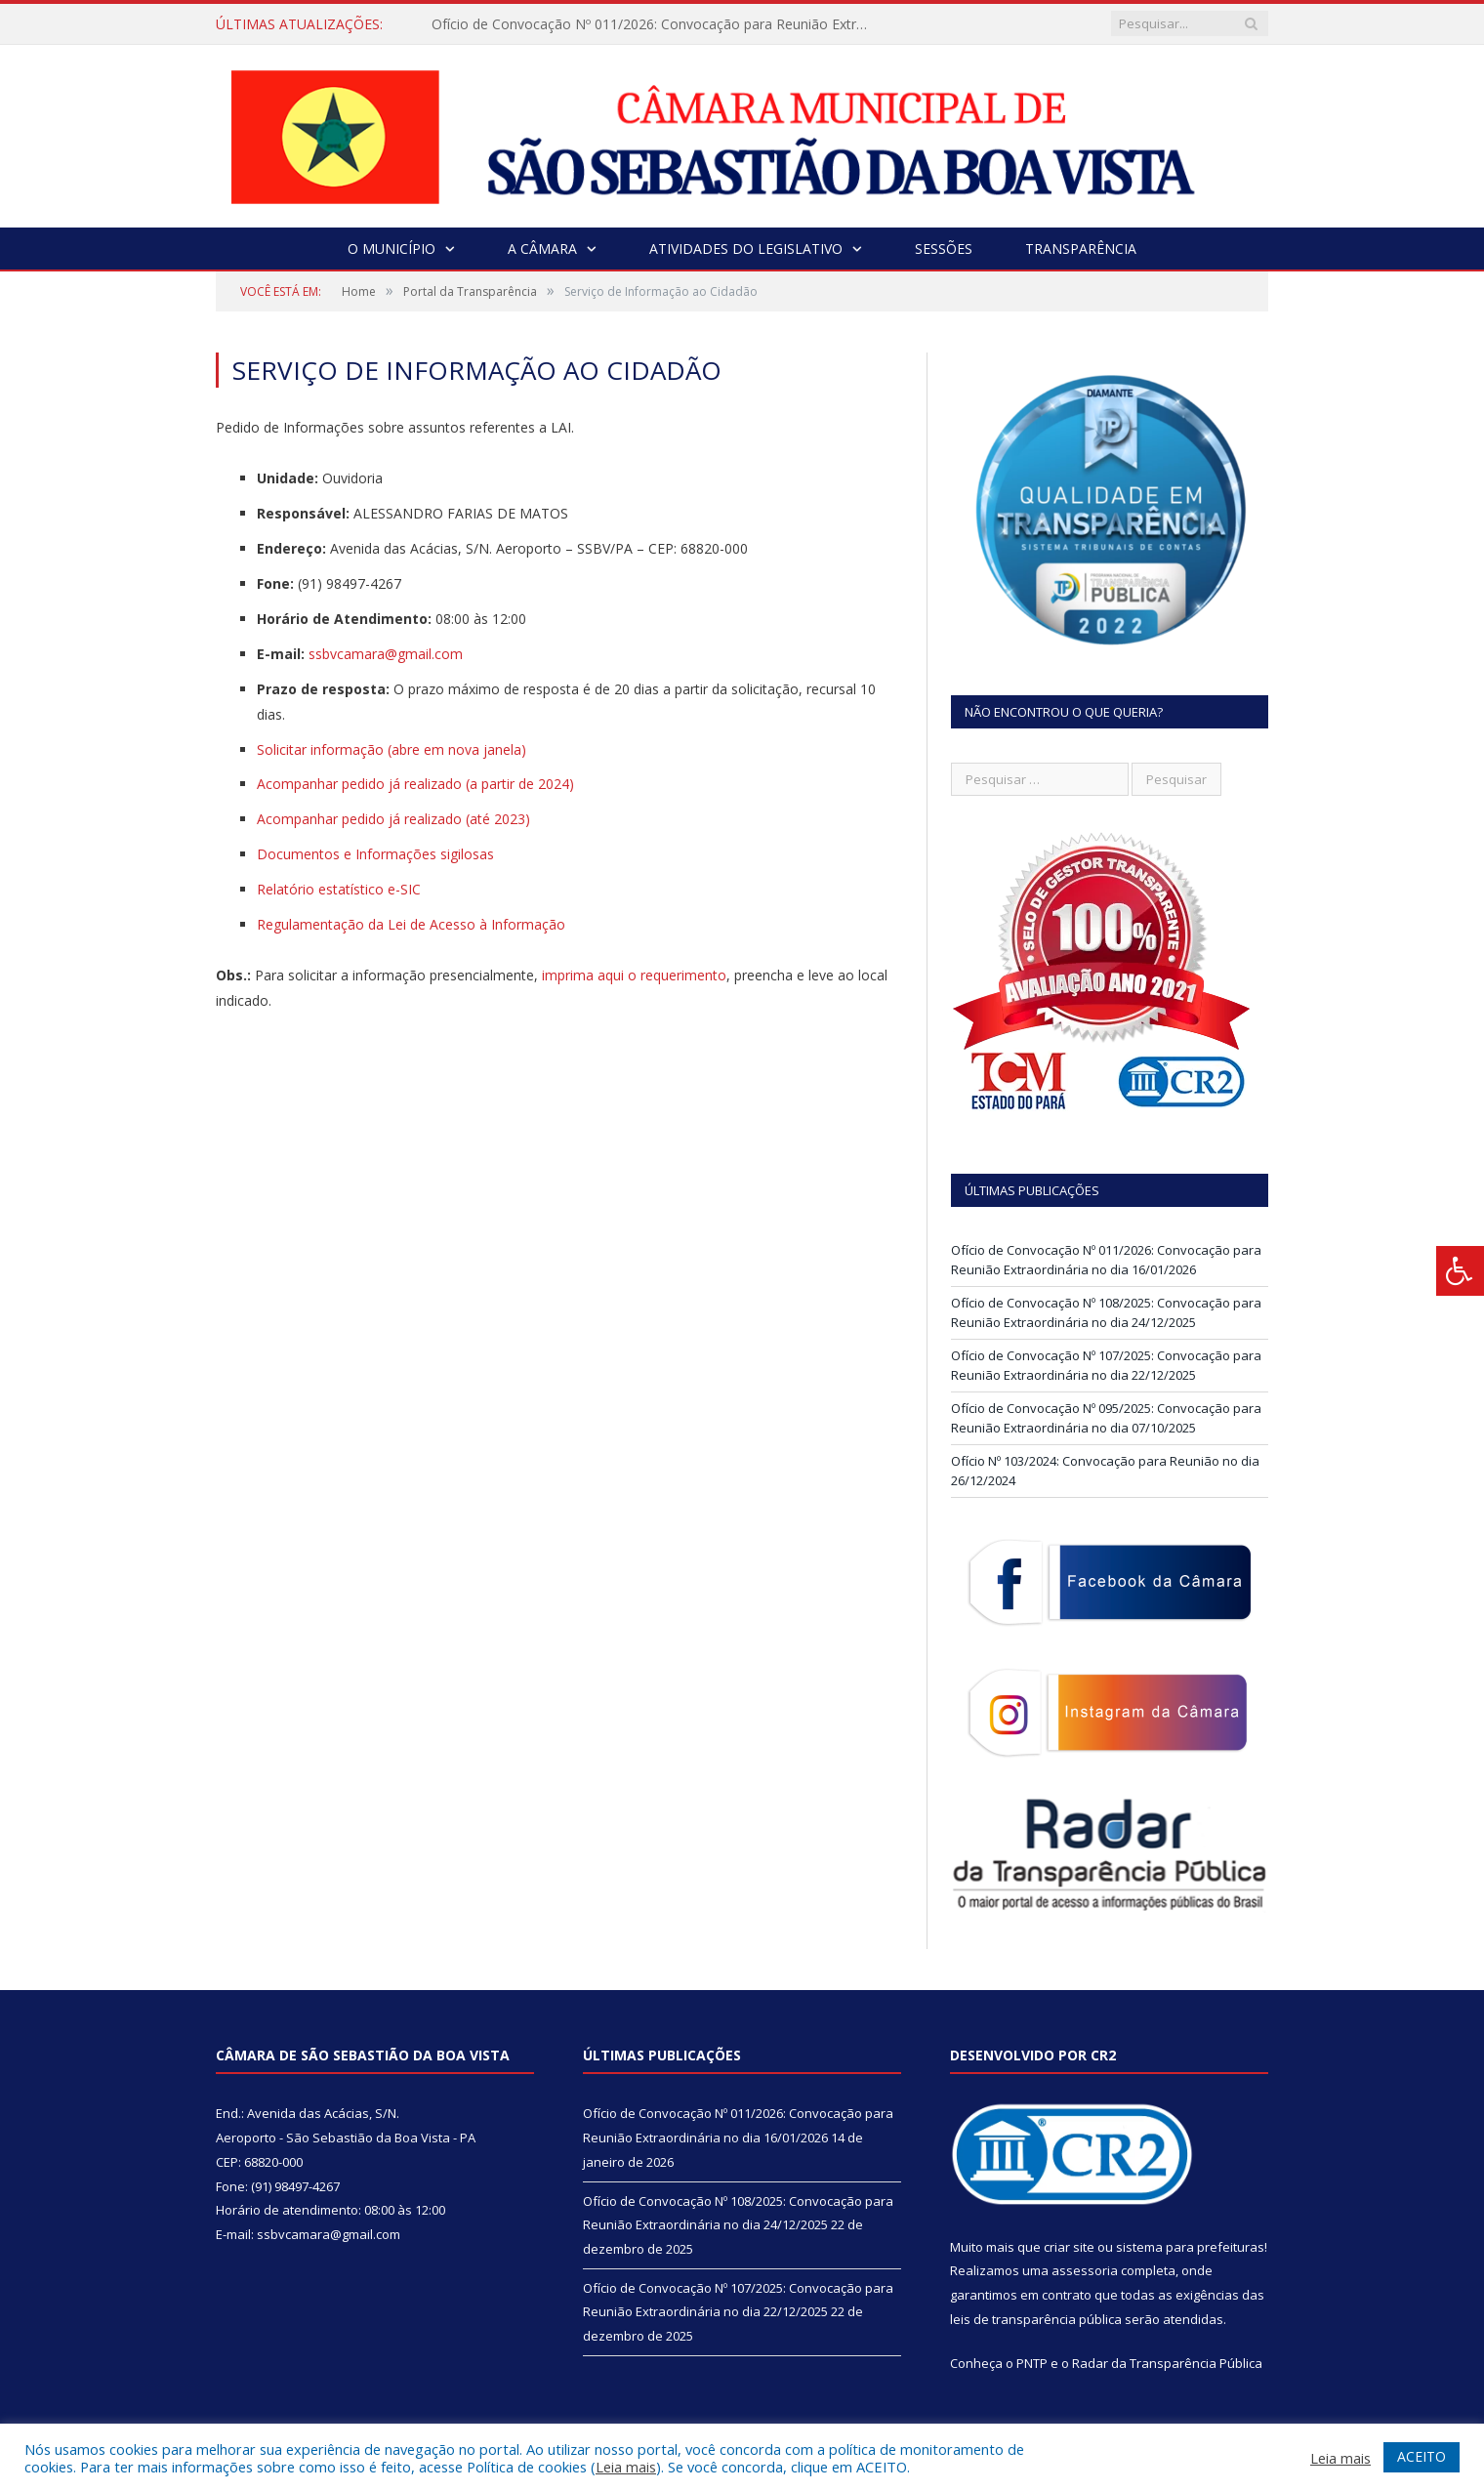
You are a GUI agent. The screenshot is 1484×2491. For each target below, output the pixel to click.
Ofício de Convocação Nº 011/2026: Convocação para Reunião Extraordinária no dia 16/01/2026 (656, 24)
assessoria (1084, 2270)
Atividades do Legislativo (746, 248)
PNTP (1032, 2363)
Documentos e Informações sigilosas (375, 854)
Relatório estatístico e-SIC (339, 889)
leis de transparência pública (1036, 2319)
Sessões (943, 248)
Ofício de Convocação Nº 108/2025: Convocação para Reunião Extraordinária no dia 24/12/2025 (1106, 1312)
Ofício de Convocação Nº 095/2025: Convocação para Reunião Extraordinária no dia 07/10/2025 (1106, 1417)
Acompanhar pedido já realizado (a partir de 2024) (415, 783)
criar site (1069, 2247)
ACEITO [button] (1421, 2456)
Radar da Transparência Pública (1167, 2363)
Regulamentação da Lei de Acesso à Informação (411, 924)
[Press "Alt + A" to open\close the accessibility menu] (1460, 1271)
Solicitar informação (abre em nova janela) (391, 749)
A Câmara (542, 248)
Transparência (1080, 248)
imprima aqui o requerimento (634, 975)
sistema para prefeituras (1190, 2247)
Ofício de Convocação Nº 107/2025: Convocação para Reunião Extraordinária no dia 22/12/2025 (1106, 1365)
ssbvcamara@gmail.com (386, 653)
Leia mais (626, 2466)
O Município (391, 248)
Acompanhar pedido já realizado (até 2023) (393, 819)
